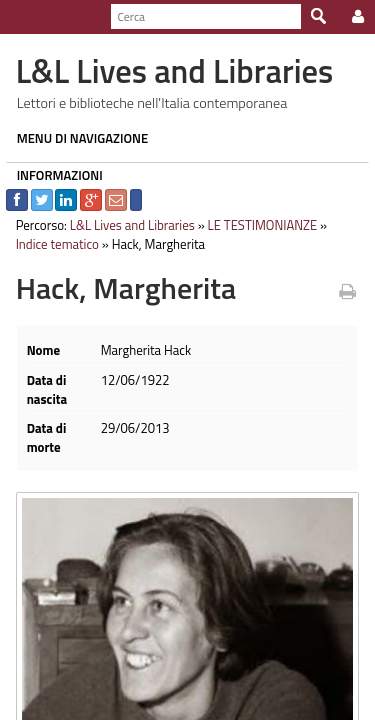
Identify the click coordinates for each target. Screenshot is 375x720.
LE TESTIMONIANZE (257, 225)
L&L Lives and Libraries (126, 225)
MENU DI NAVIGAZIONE (77, 138)
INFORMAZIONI (54, 175)
